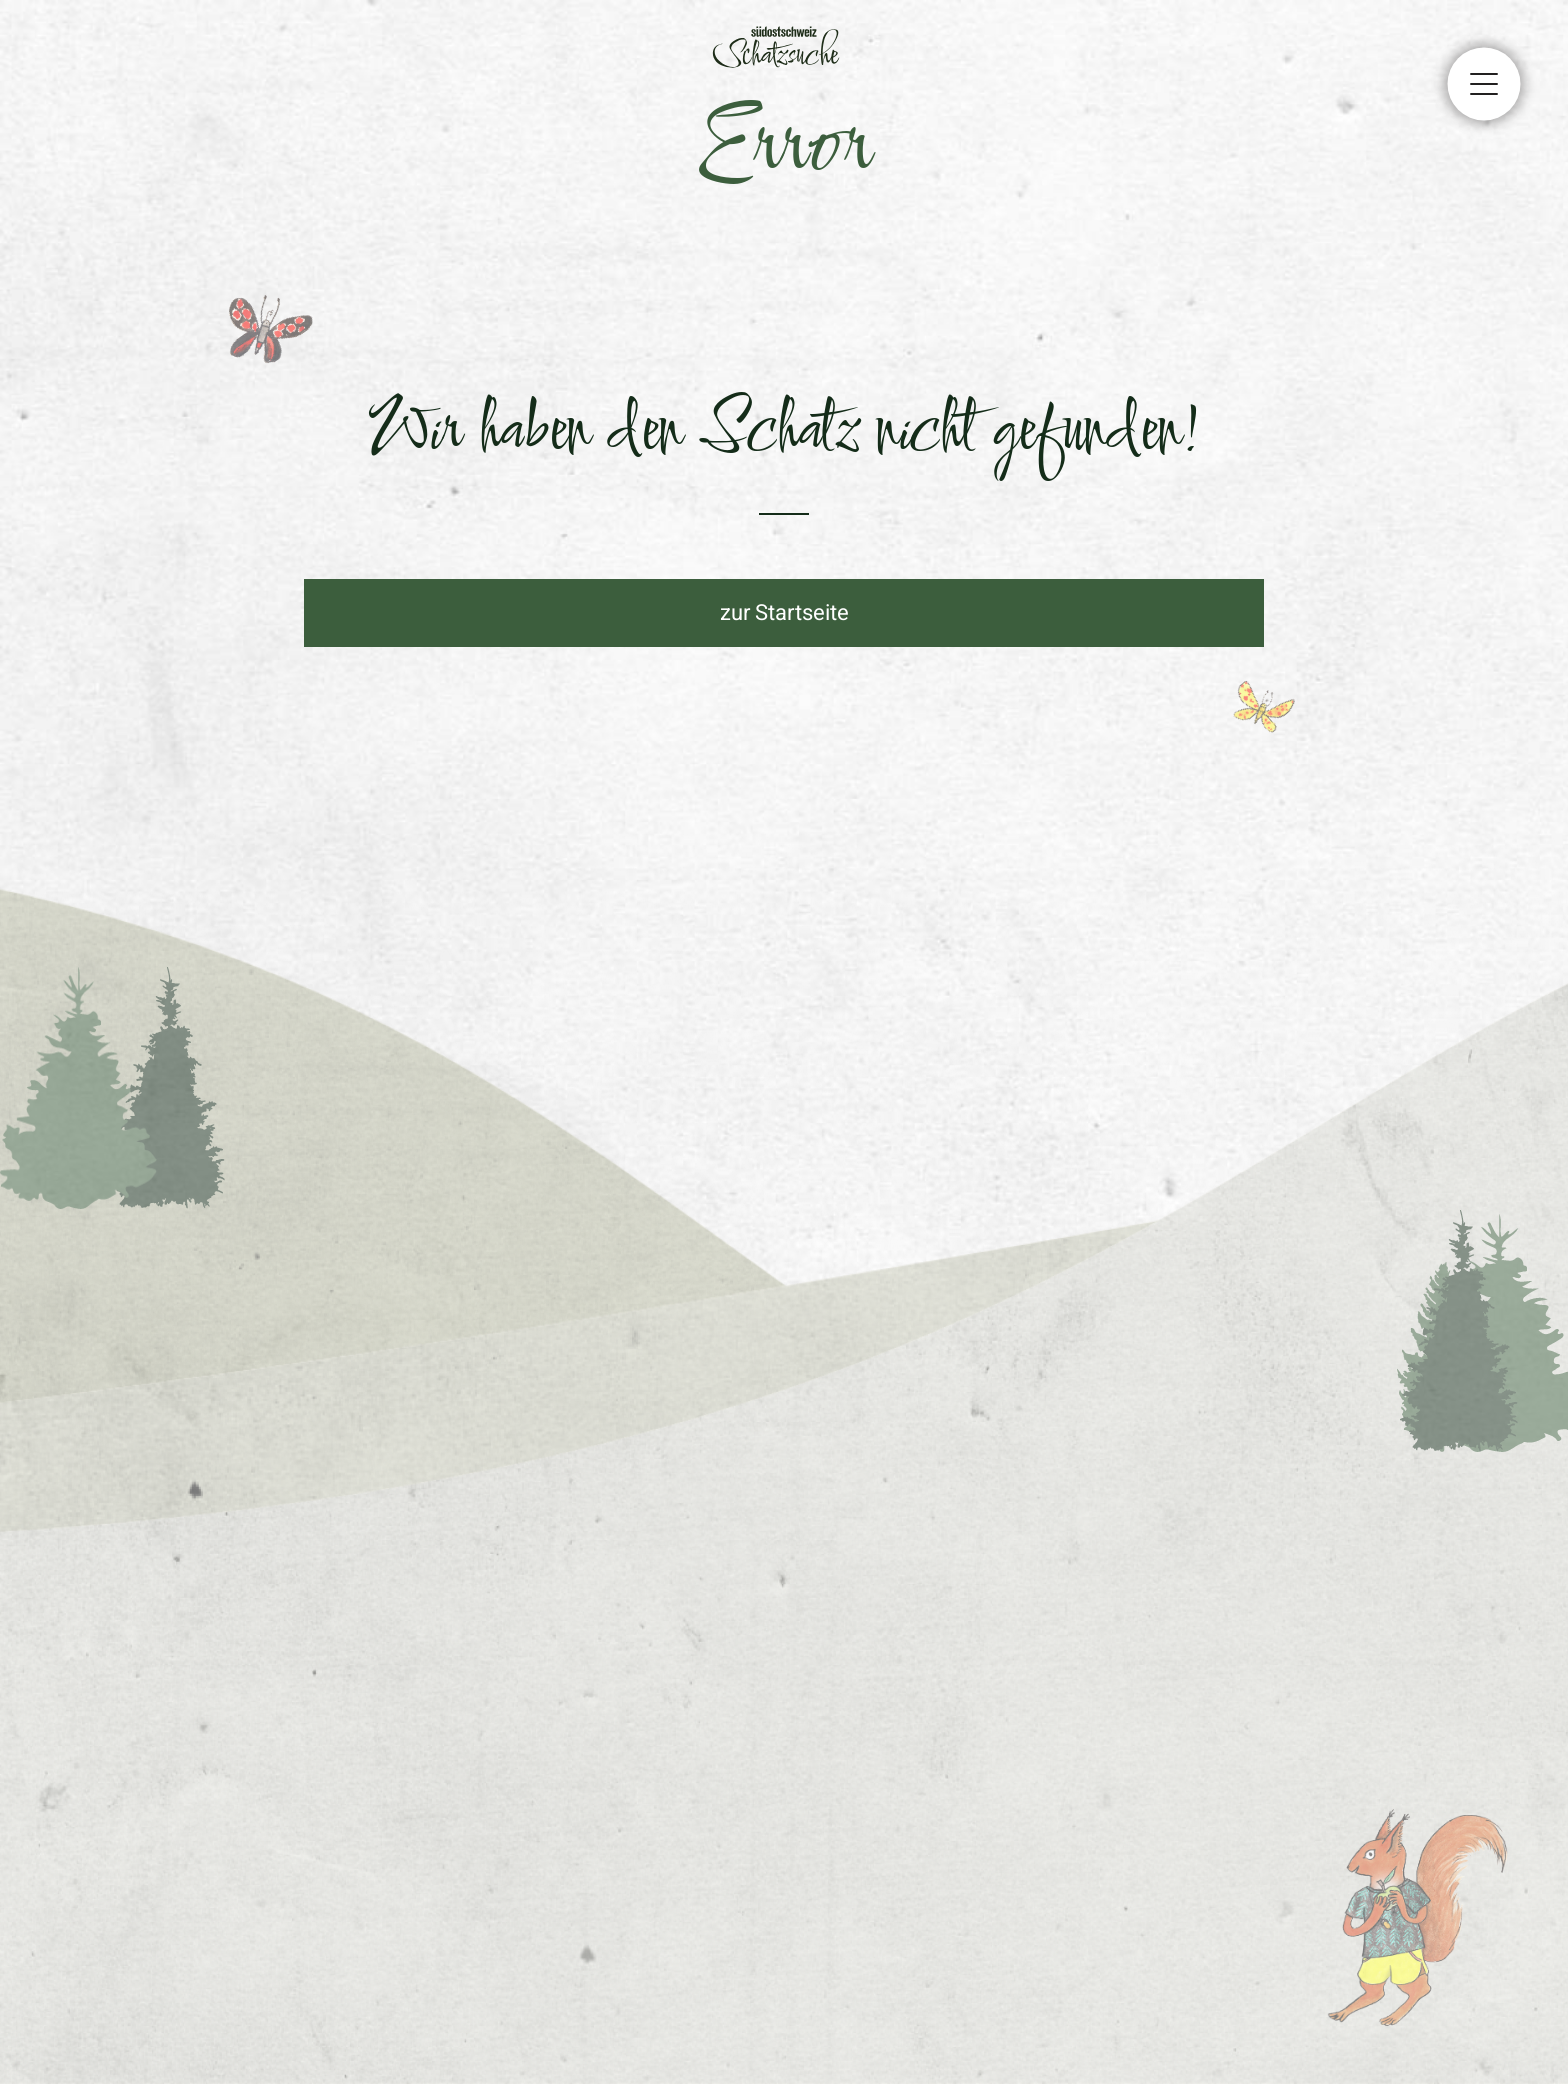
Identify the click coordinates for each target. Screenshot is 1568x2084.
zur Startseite (784, 613)
